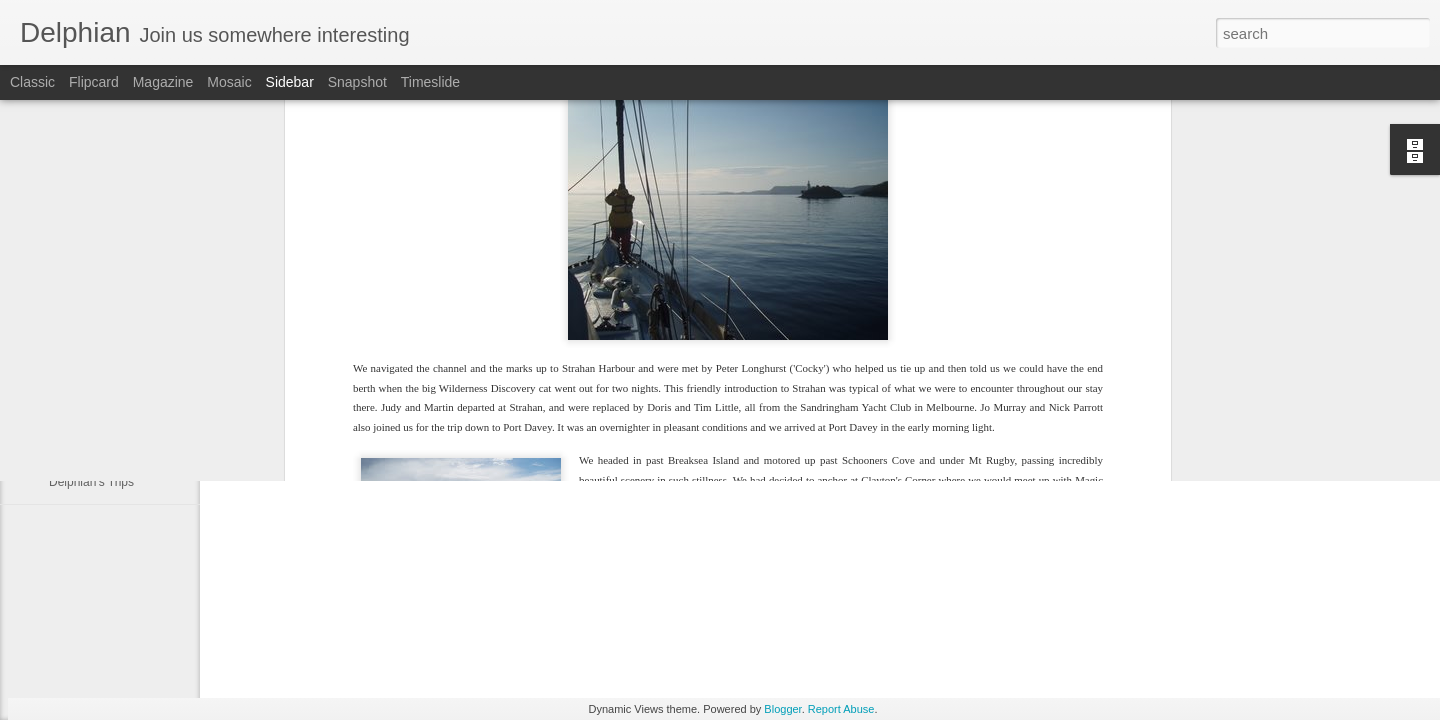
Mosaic (229, 82)
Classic (32, 82)
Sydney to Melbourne (105, 437)
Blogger (782, 709)
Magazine (163, 82)
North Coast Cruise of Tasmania (134, 392)
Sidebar (290, 82)
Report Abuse (841, 709)
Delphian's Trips (91, 482)
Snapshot (357, 82)
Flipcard (94, 82)
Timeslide (430, 82)
